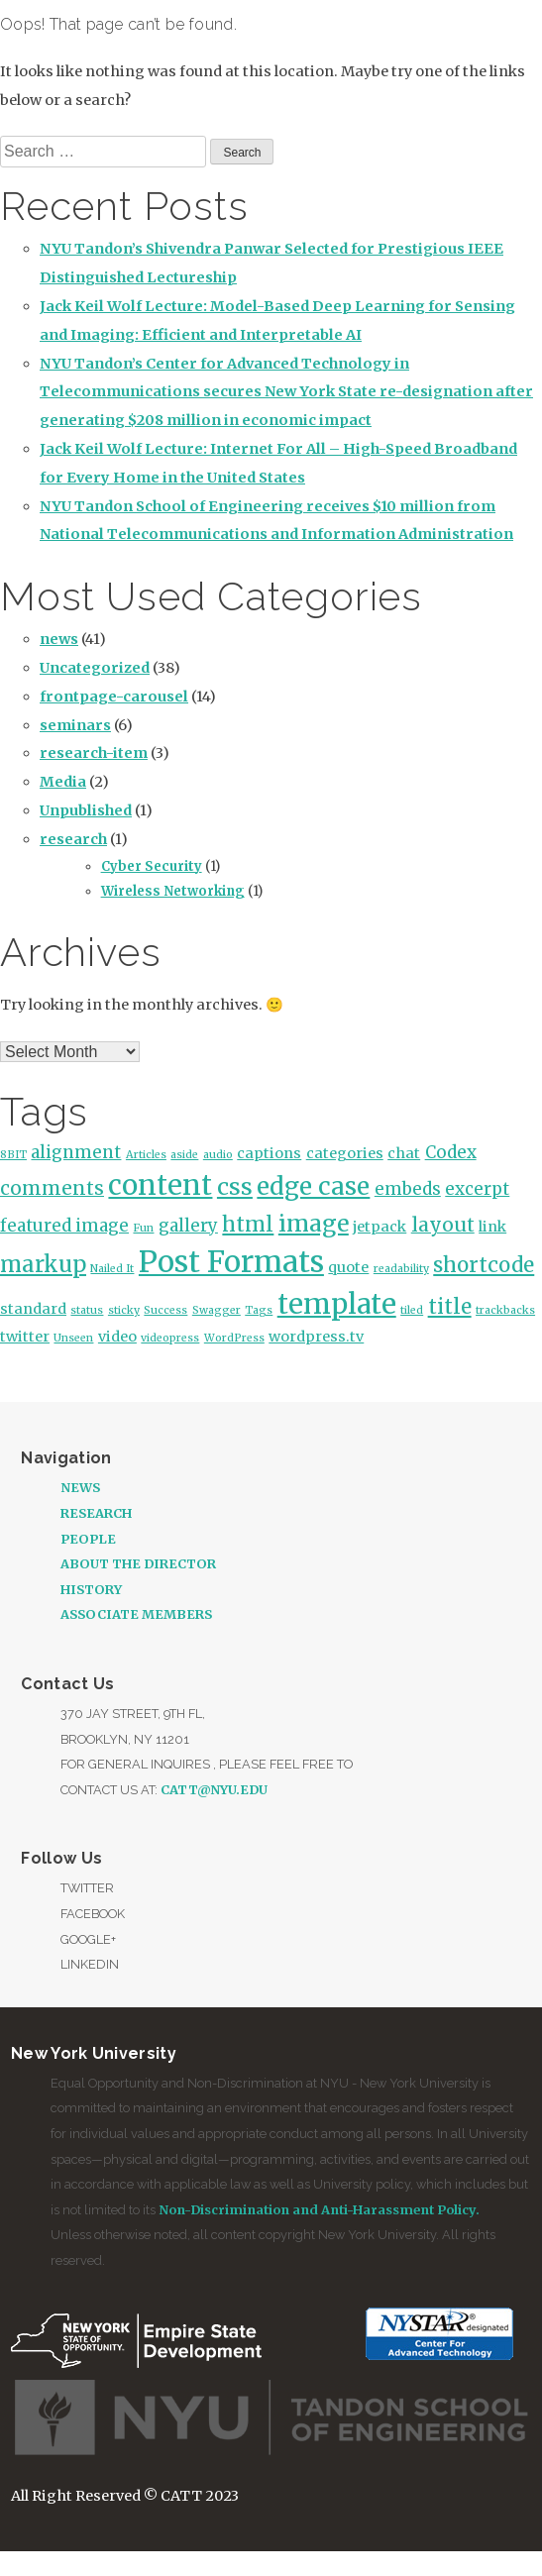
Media (63, 782)
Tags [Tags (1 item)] (258, 1310)
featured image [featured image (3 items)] (64, 1225)
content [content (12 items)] (160, 1185)
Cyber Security (151, 866)
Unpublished (86, 810)
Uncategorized (95, 668)
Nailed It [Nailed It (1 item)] (112, 1268)
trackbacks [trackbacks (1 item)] (505, 1310)
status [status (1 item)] (86, 1310)
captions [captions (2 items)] (269, 1153)
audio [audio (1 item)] (218, 1154)
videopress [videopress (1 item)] (170, 1338)
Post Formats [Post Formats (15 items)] (231, 1261)
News (80, 1487)
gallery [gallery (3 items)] (188, 1225)
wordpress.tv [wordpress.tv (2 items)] (316, 1336)
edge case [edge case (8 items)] (313, 1186)
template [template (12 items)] (336, 1304)
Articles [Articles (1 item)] (146, 1154)
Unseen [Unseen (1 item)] (73, 1338)
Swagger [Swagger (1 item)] (216, 1310)
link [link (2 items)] (492, 1226)
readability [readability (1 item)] (401, 1268)
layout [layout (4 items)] (443, 1224)
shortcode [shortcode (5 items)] (483, 1265)
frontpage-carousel (114, 696)
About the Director (138, 1563)
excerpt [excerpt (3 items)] (477, 1189)
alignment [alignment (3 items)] (76, 1152)
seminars (75, 725)
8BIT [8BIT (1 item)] (13, 1154)
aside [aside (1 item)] (184, 1154)
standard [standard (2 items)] (33, 1309)
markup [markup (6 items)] (43, 1264)
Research (96, 1513)
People (88, 1539)
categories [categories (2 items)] (344, 1153)
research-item (94, 753)
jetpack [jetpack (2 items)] (379, 1226)
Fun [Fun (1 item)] (143, 1228)
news (59, 639)
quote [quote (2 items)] (348, 1267)
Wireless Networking (173, 891)
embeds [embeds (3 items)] (408, 1189)
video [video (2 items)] (117, 1336)
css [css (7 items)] (235, 1186)
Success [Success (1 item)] (165, 1310)
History (91, 1589)
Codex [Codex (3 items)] (451, 1152)
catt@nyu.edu (214, 1789)
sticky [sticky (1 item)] (124, 1310)
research (73, 839)
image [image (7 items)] (313, 1223)
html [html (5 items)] (247, 1224)
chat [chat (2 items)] (403, 1153)
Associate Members (136, 1614)
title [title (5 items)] (450, 1307)
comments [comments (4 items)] (52, 1188)
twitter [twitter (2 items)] (25, 1336)
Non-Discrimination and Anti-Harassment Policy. (319, 2209)
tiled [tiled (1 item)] (411, 1310)
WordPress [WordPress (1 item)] (234, 1338)
